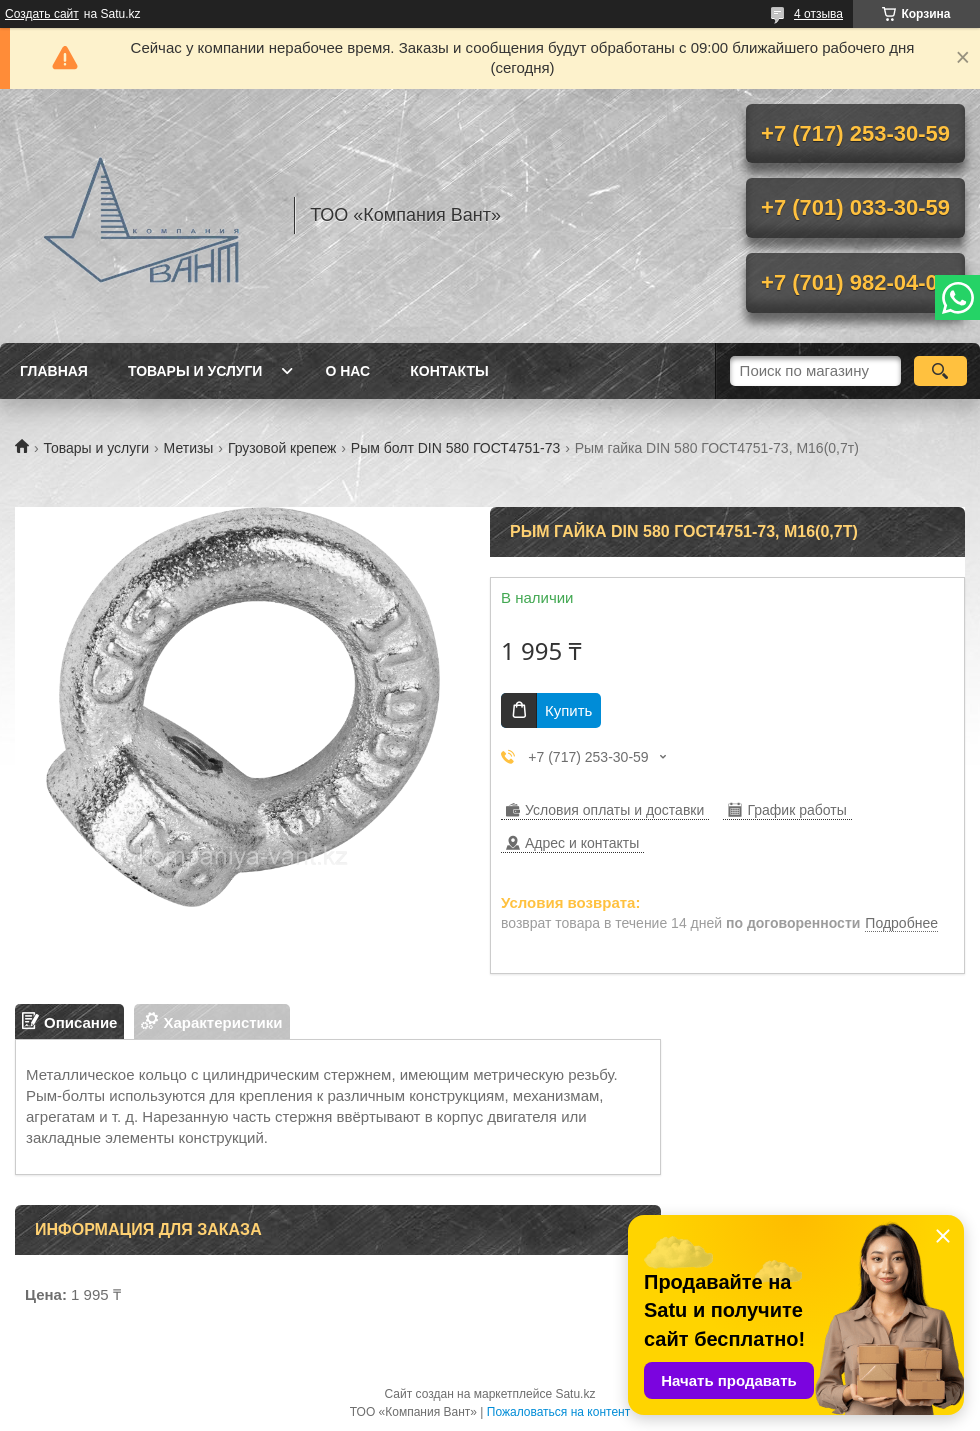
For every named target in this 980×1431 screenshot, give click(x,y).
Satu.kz (575, 1394)
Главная (54, 371)
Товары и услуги (195, 371)
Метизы (189, 448)
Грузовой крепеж (282, 448)
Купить (568, 710)
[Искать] (940, 371)
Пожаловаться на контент (558, 1412)
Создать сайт (42, 14)
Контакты (449, 371)
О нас (347, 371)
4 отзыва (818, 14)
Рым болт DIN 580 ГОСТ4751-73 (455, 448)
